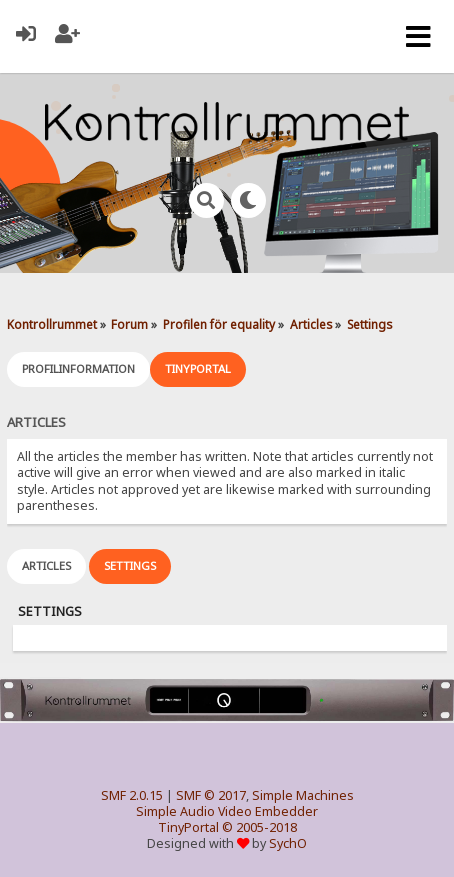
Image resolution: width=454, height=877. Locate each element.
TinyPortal (188, 827)
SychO (288, 843)
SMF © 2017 (211, 795)
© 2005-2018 (259, 827)
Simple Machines (303, 795)
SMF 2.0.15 (132, 795)
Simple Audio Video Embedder (227, 811)
